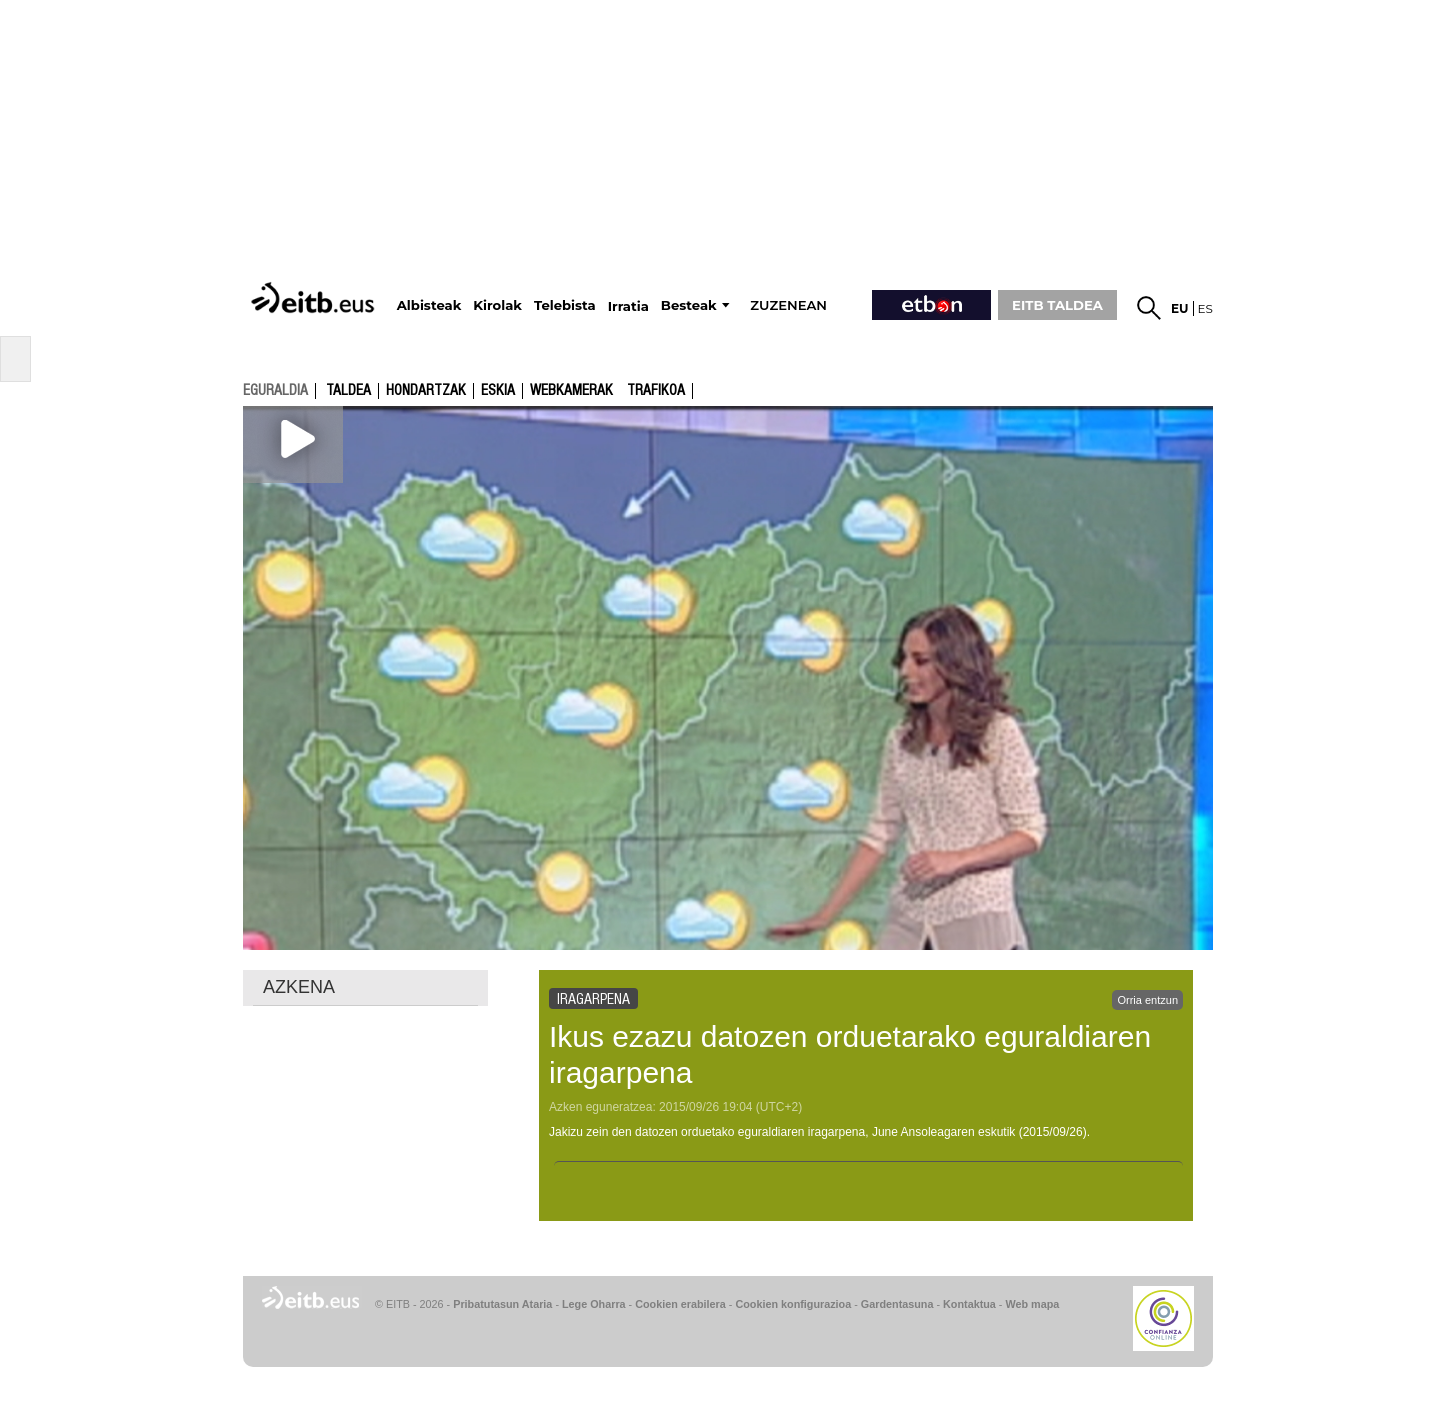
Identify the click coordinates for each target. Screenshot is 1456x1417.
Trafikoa (656, 391)
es (1205, 308)
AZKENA (299, 987)
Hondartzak (426, 391)
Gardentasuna (897, 1304)
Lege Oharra (594, 1304)
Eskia (498, 391)
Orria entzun (1147, 1000)
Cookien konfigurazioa (793, 1304)
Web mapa (1032, 1304)
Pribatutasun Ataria (502, 1304)
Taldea (348, 391)
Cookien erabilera (680, 1304)
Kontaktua (969, 1304)
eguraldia (275, 390)
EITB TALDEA (1057, 305)
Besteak (689, 305)
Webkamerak (571, 391)
